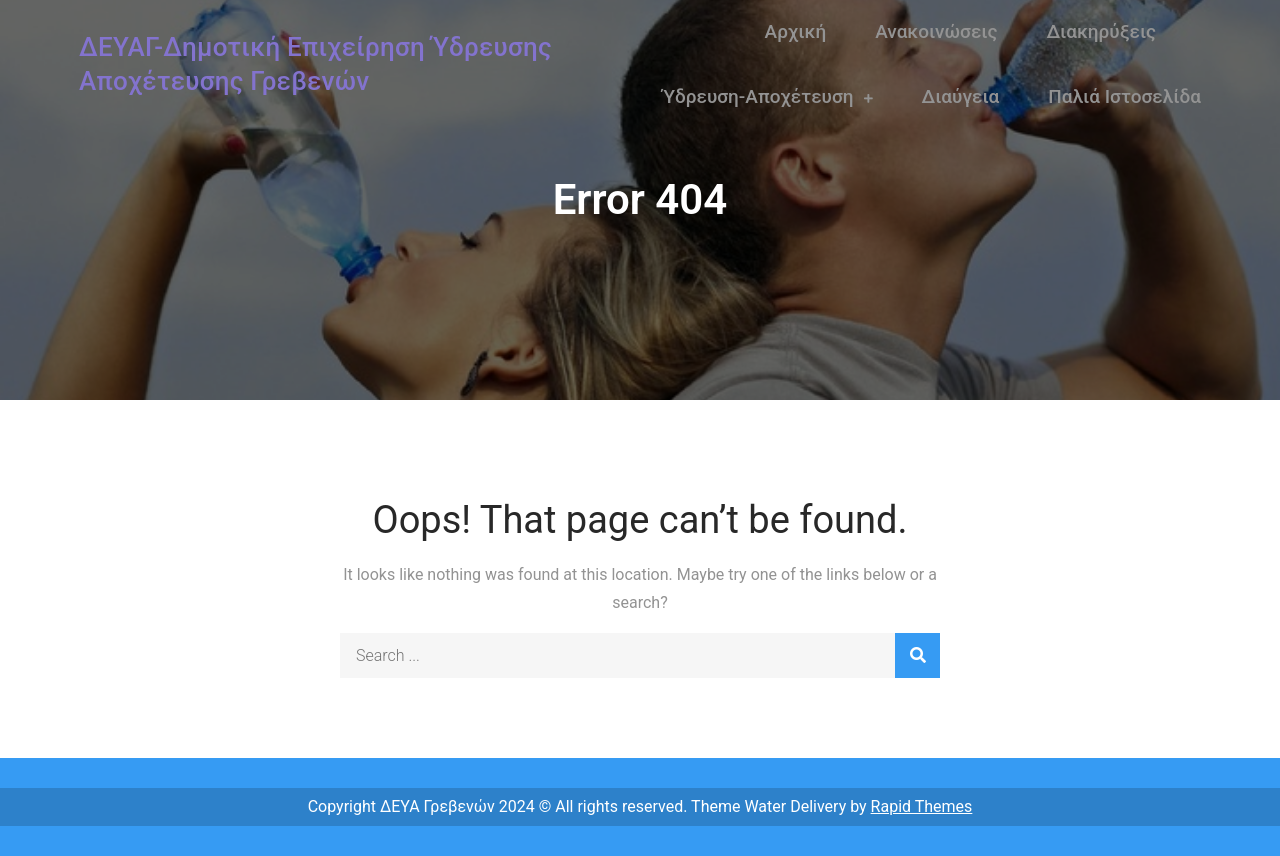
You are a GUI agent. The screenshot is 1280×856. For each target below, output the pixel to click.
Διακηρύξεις (1101, 31)
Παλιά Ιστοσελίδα (1124, 96)
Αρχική (796, 31)
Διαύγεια (961, 96)
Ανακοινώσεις (936, 31)
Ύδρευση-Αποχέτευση (758, 96)
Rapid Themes (922, 806)
